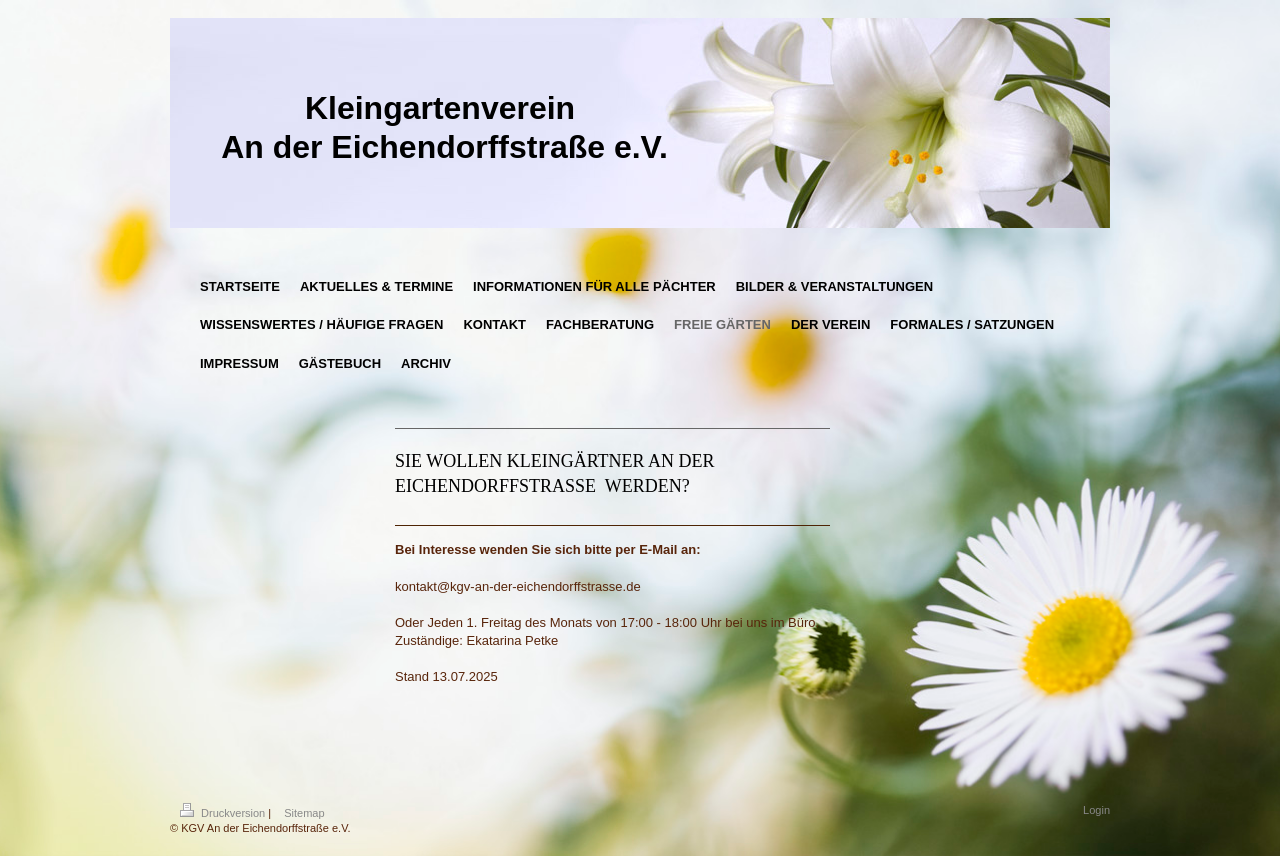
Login (1096, 810)
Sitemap (304, 813)
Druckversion (224, 813)
